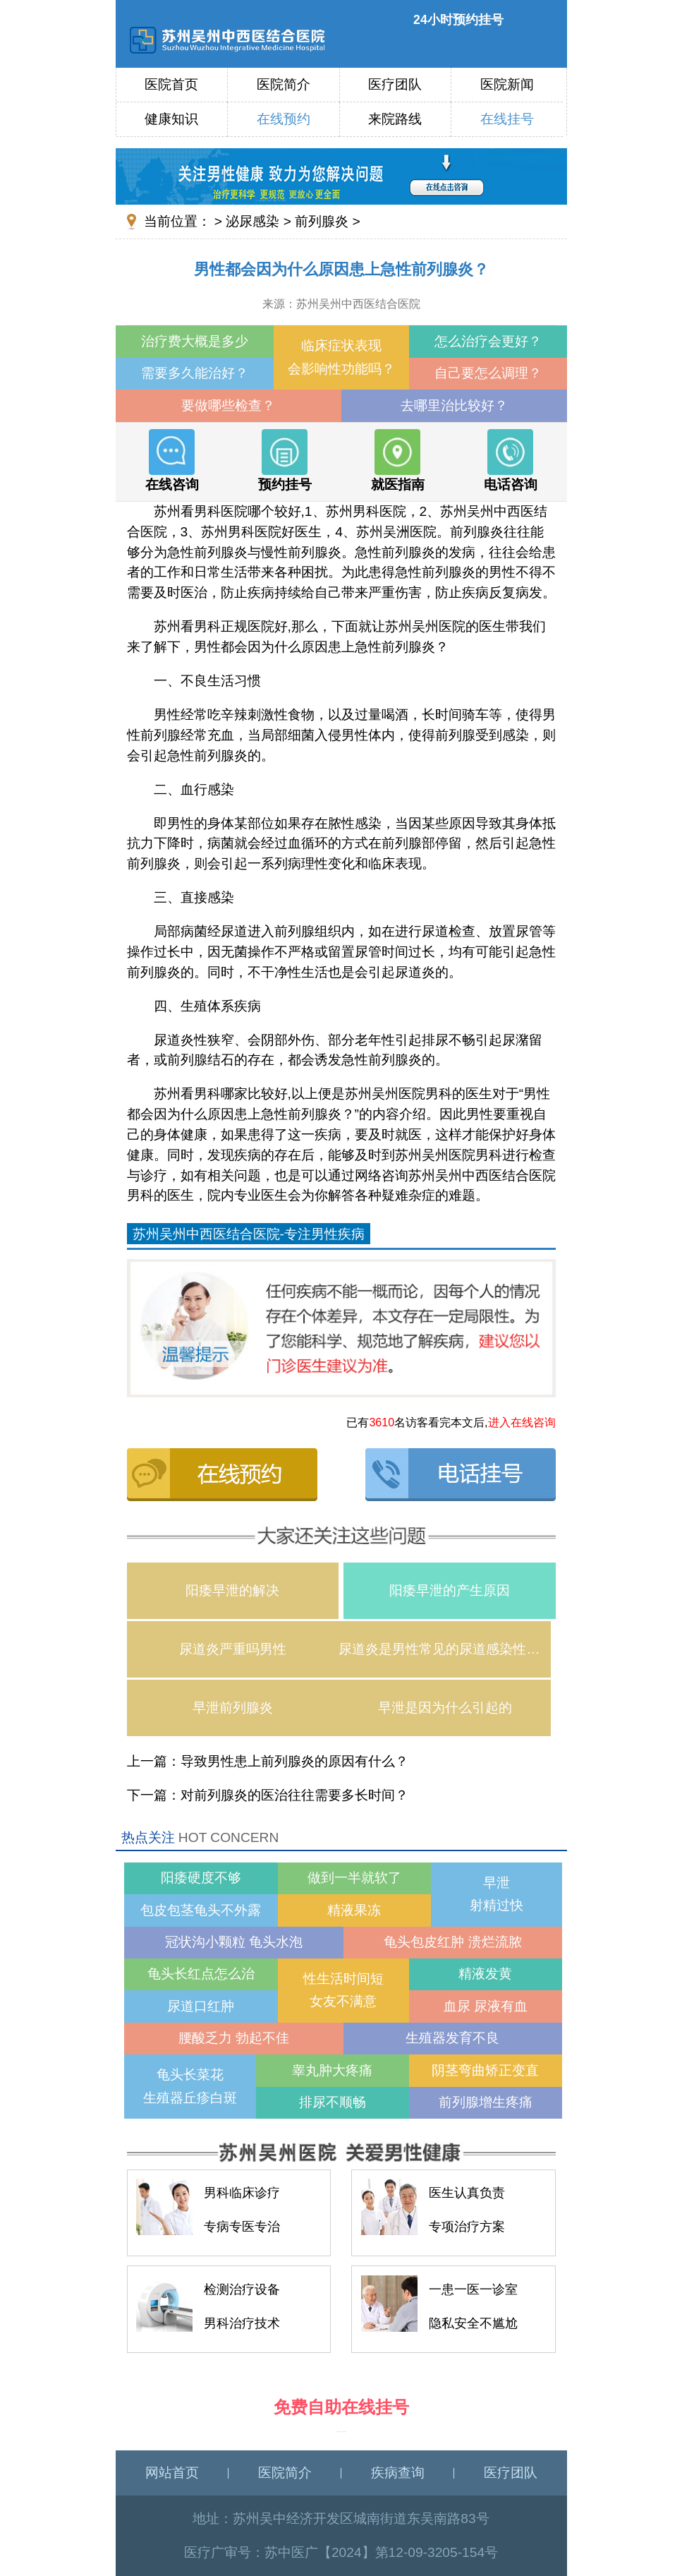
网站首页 (172, 2472)
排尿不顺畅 (332, 2102)
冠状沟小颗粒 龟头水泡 (234, 1941)
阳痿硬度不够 (201, 1877)
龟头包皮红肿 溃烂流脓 (452, 1941)
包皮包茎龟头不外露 (200, 1910)
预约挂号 (285, 460)
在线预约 (283, 119)
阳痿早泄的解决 (232, 1590)
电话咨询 (510, 460)
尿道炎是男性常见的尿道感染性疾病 (445, 1649)
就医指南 (398, 460)
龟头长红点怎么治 (201, 1973)
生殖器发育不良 (452, 2037)
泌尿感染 (252, 221)
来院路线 (395, 119)
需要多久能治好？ (194, 373)
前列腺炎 (321, 221)
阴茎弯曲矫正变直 (485, 2070)
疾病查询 (398, 2472)
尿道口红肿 (200, 2006)
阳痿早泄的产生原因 (449, 1590)
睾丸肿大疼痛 (332, 2070)
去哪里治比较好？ (454, 405)
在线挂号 (507, 119)
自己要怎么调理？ (488, 373)
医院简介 (283, 84)
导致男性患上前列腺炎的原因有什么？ (294, 1761)
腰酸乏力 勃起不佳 (233, 2037)
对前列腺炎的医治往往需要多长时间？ (294, 1795)
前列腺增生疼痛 (485, 2102)
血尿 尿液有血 (486, 2006)
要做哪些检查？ (228, 405)
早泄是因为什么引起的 (445, 1707)
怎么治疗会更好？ (488, 341)
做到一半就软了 (354, 1877)
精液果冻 (354, 1910)
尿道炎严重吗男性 (232, 1649)
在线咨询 (172, 460)
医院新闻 (507, 84)
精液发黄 (485, 1973)
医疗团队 (395, 84)
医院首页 (171, 84)
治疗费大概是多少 (194, 341)
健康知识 (171, 119)
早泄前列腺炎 (233, 1707)
